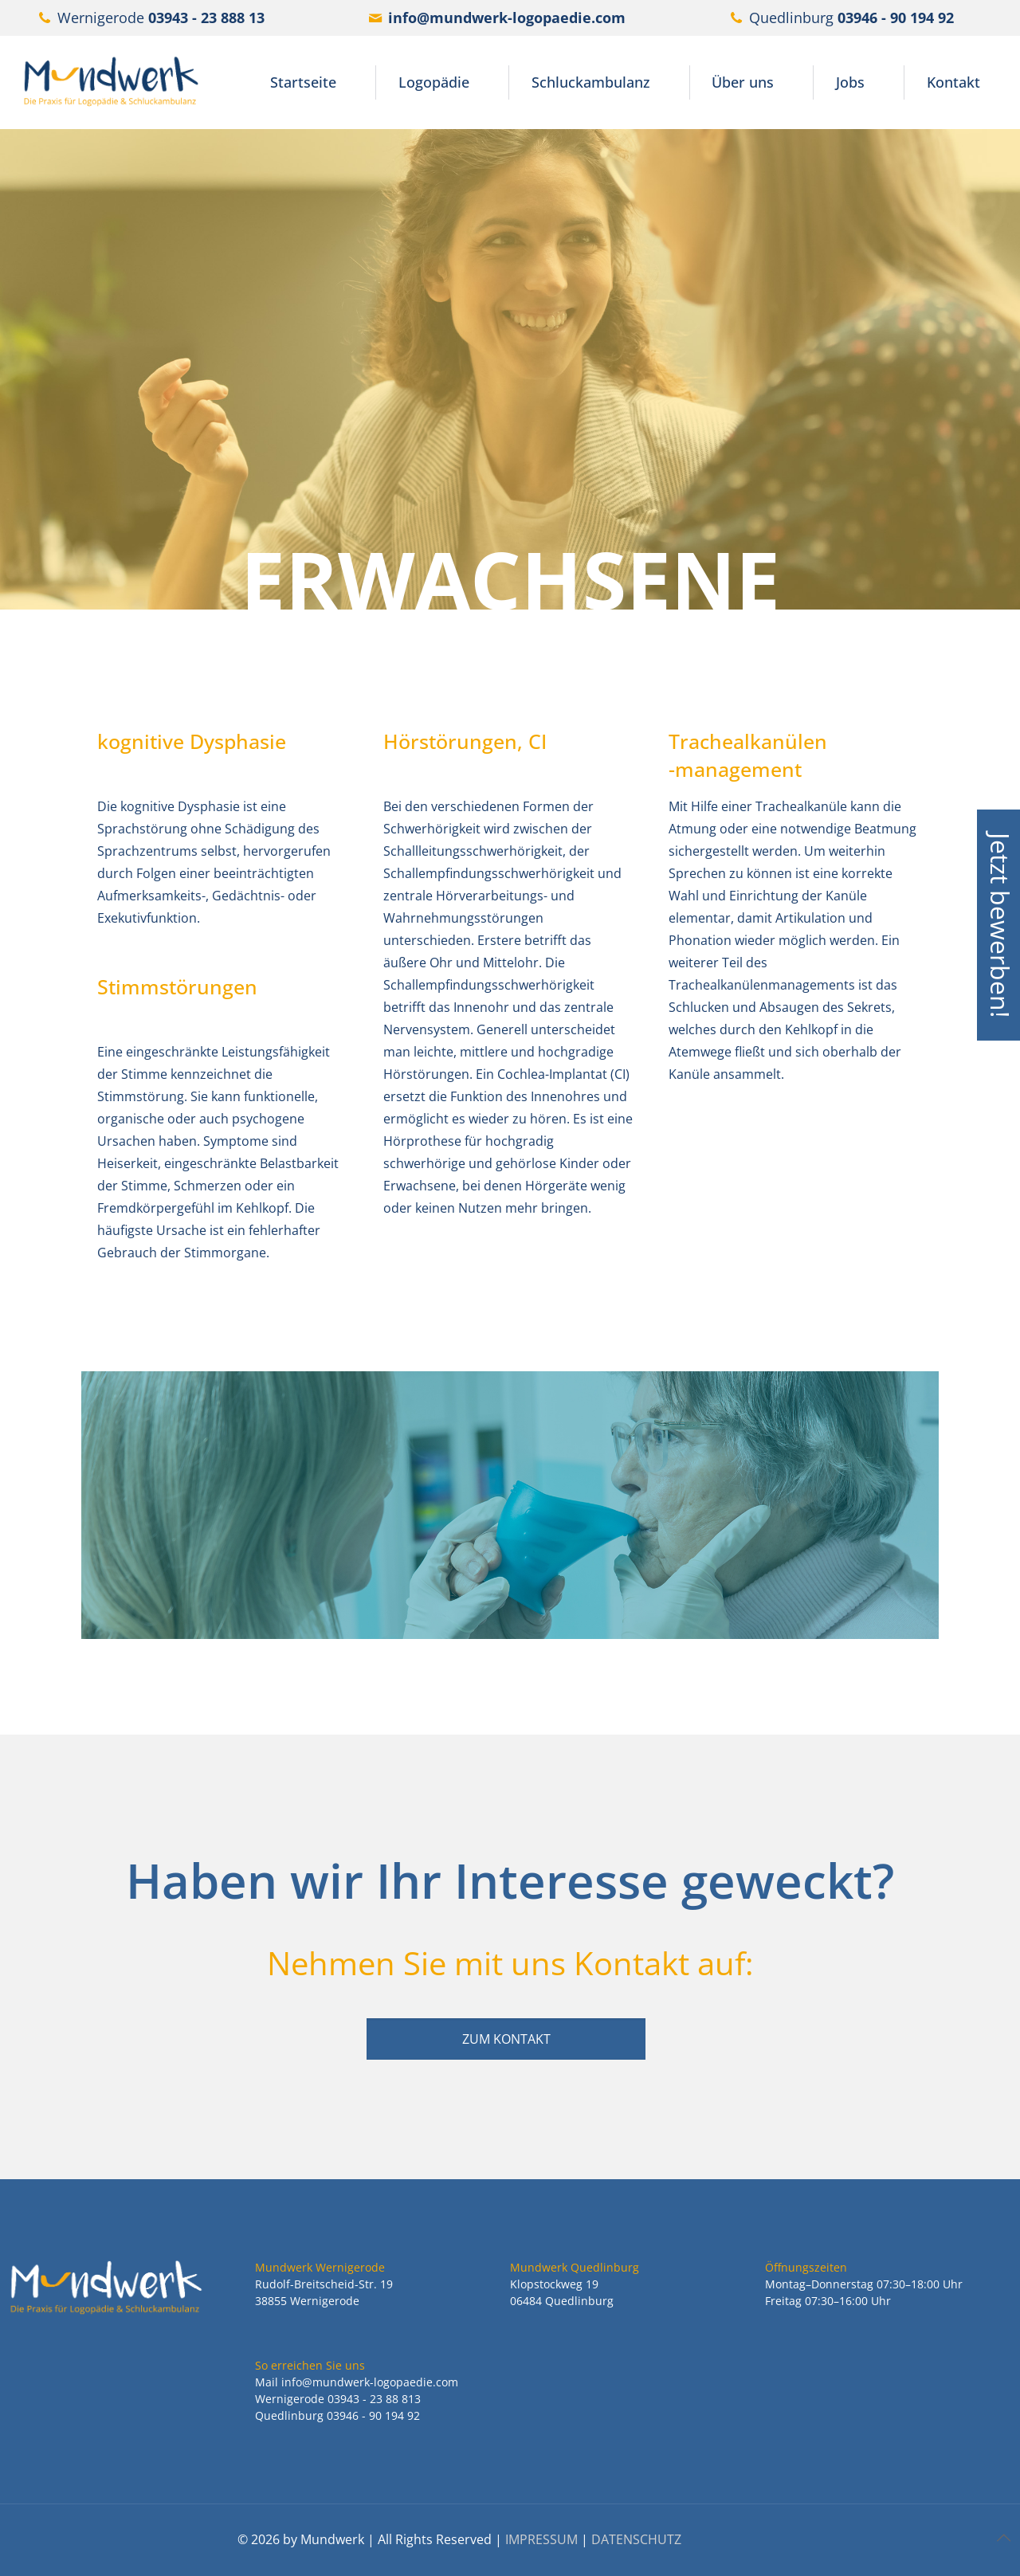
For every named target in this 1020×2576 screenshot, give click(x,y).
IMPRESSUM (541, 2539)
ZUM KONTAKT (506, 2039)
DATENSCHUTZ (636, 2539)
